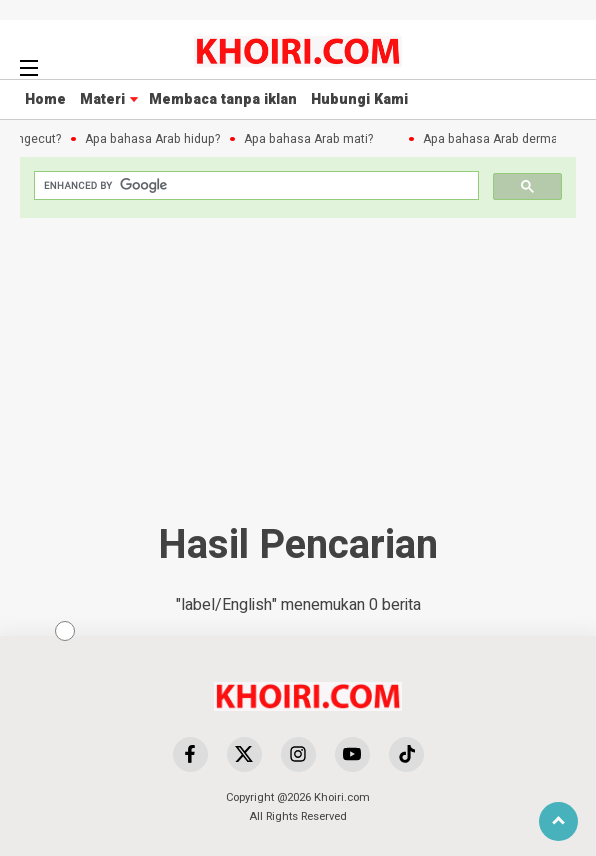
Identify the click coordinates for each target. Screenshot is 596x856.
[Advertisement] (367, 710)
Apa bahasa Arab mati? (310, 139)
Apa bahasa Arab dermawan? (506, 139)
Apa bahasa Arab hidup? (154, 139)
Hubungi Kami (359, 99)
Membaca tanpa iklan (223, 99)
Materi (102, 99)
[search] (254, 185)
